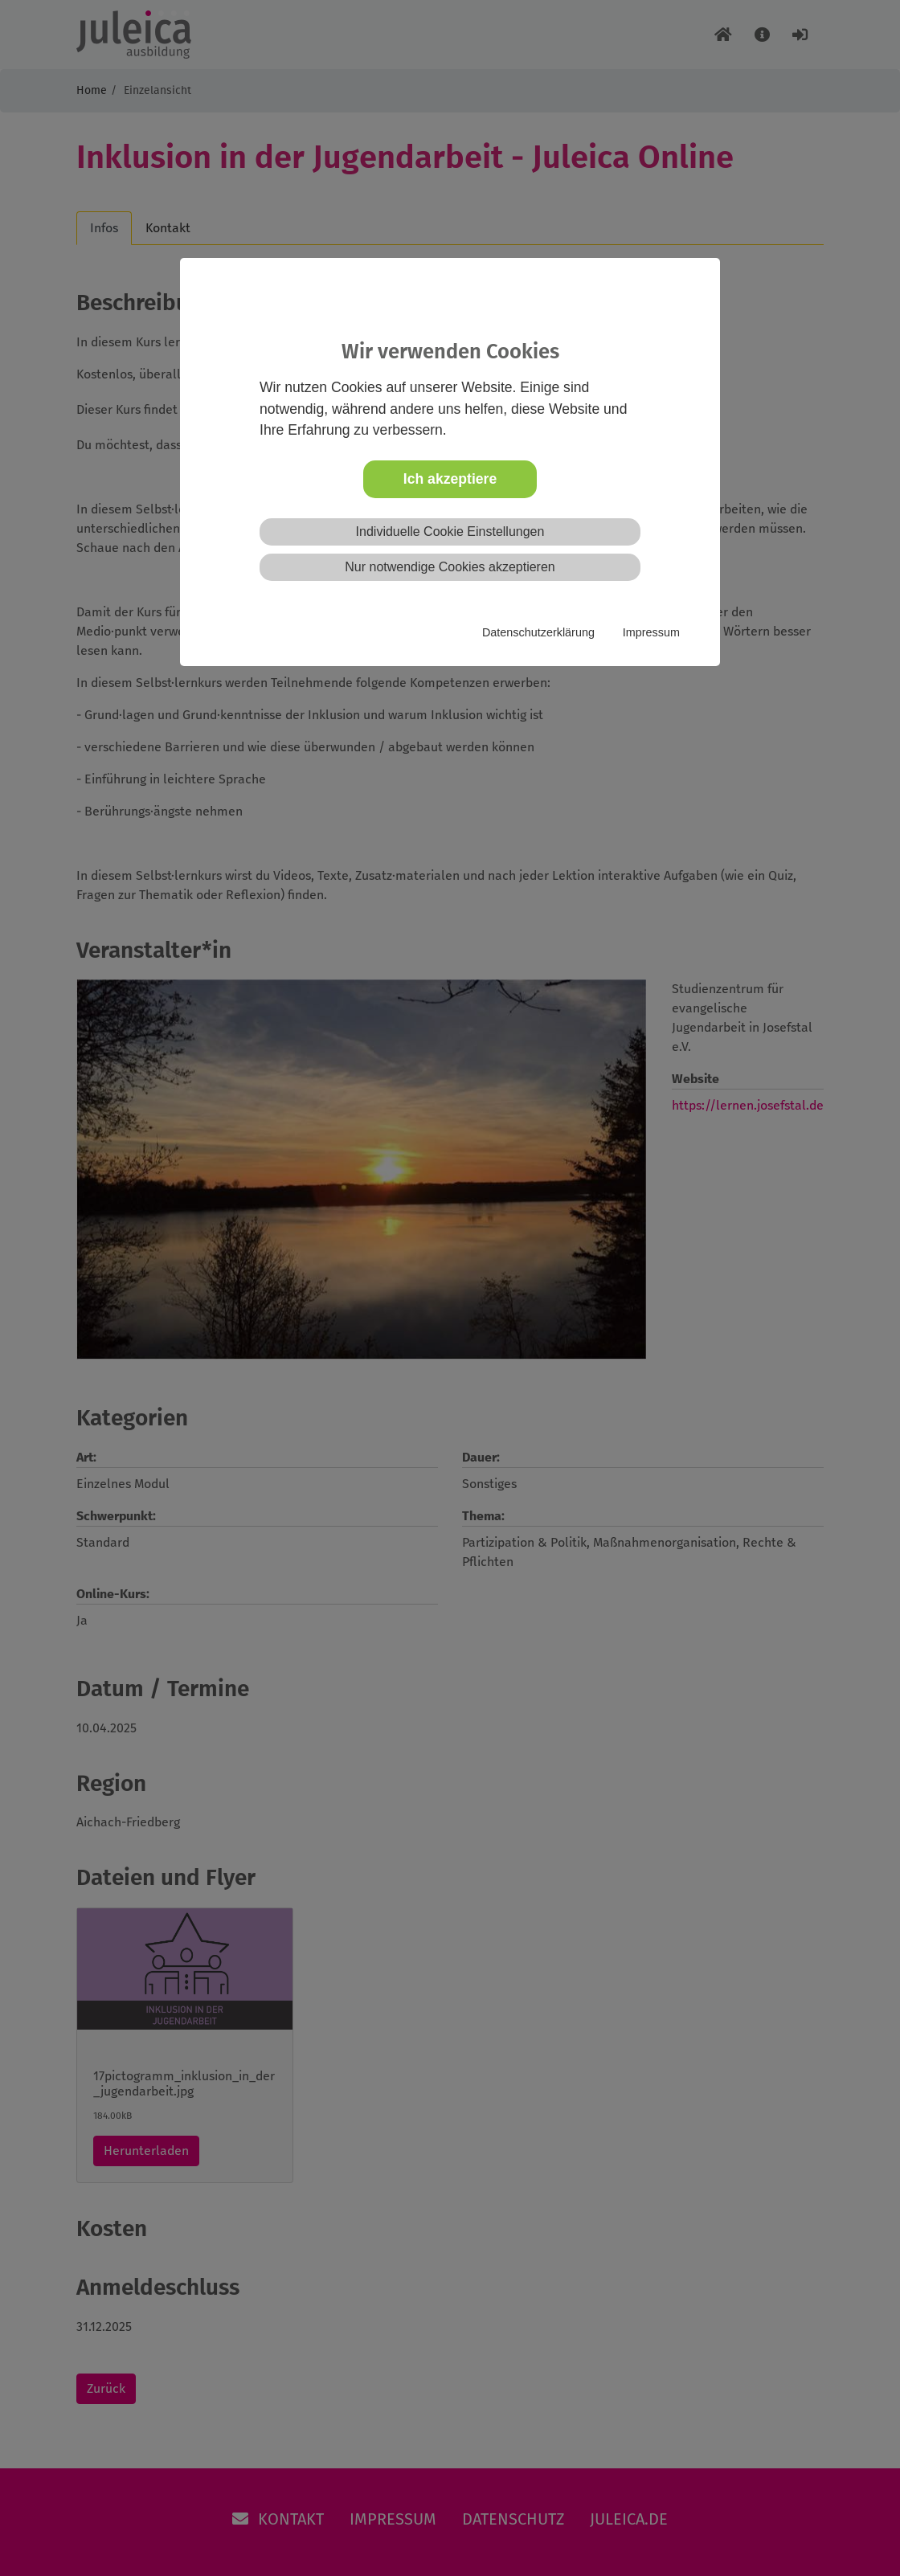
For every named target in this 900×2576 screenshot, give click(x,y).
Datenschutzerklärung (538, 632)
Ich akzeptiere (450, 479)
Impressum (651, 632)
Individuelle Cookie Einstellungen (450, 531)
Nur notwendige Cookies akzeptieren (449, 567)
